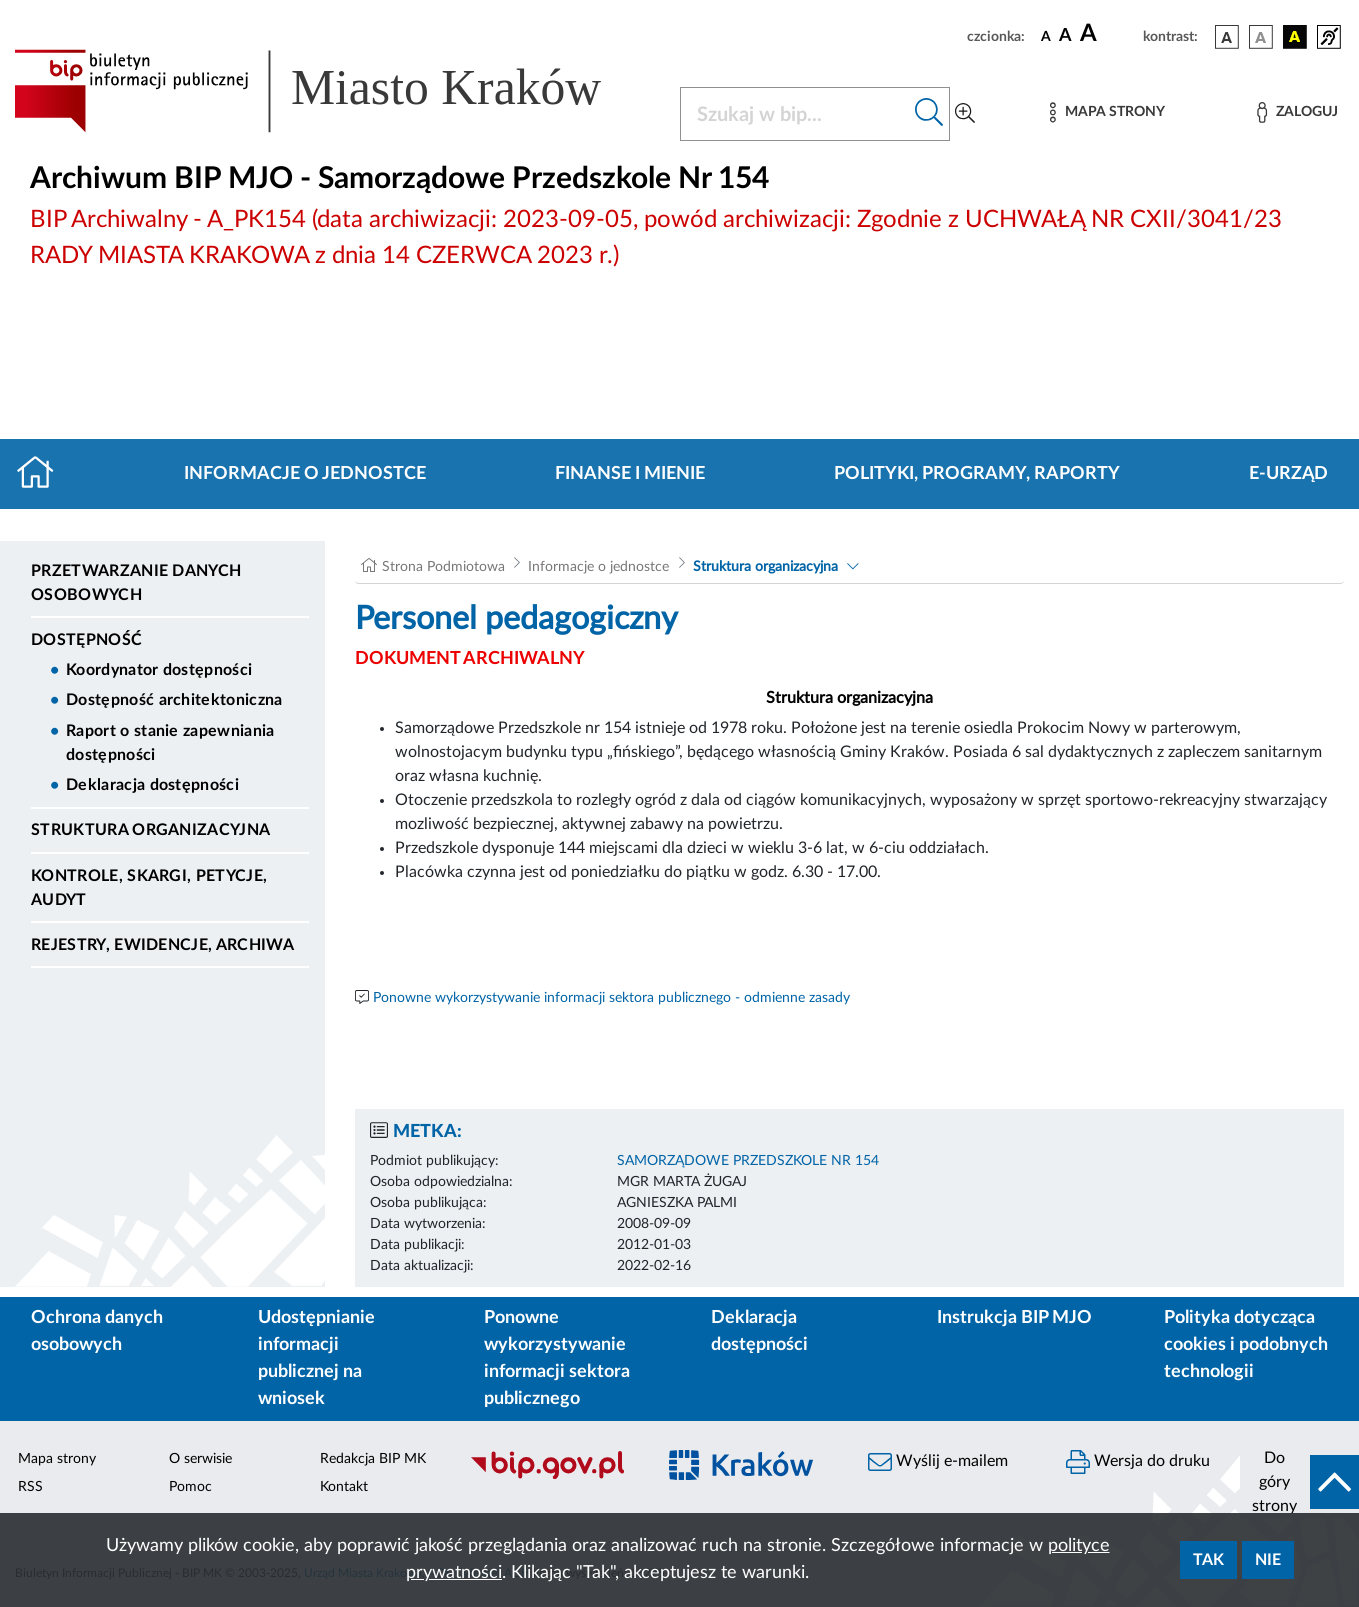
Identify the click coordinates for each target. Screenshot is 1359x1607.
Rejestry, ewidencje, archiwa (162, 945)
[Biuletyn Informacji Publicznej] (552, 1476)
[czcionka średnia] (1065, 36)
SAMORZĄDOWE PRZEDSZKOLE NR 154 (748, 1161)
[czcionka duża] (1108, 34)
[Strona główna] (43, 474)
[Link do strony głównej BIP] (335, 91)
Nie (1268, 1560)
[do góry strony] (1299, 1482)
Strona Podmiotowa (443, 567)
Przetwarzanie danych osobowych (136, 583)
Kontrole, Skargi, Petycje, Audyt (149, 888)
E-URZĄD (1288, 474)
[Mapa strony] (1107, 112)
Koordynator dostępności (159, 670)
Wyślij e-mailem (938, 1462)
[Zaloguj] (1297, 112)
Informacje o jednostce (305, 474)
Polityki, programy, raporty (977, 474)
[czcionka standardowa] (1046, 36)
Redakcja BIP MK (373, 1459)
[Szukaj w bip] (929, 114)
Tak (1208, 1560)
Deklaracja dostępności (152, 785)
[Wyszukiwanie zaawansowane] (965, 114)
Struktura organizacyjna (150, 830)
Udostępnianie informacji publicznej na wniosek (316, 1358)
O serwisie (200, 1459)
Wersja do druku (1138, 1462)
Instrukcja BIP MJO (1014, 1318)
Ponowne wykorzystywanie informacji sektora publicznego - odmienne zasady (611, 998)
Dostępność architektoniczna (174, 700)
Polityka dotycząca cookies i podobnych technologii (1246, 1345)
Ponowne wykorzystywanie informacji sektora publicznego (557, 1358)
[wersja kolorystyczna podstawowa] (1227, 37)
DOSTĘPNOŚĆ (86, 640)
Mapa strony (57, 1459)
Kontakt (344, 1487)
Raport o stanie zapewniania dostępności (170, 743)
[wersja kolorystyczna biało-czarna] (1261, 37)
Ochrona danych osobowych (97, 1331)
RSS (30, 1487)
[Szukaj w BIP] (795, 114)
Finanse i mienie (630, 474)
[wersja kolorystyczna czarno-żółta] (1295, 37)
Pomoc (190, 1487)
